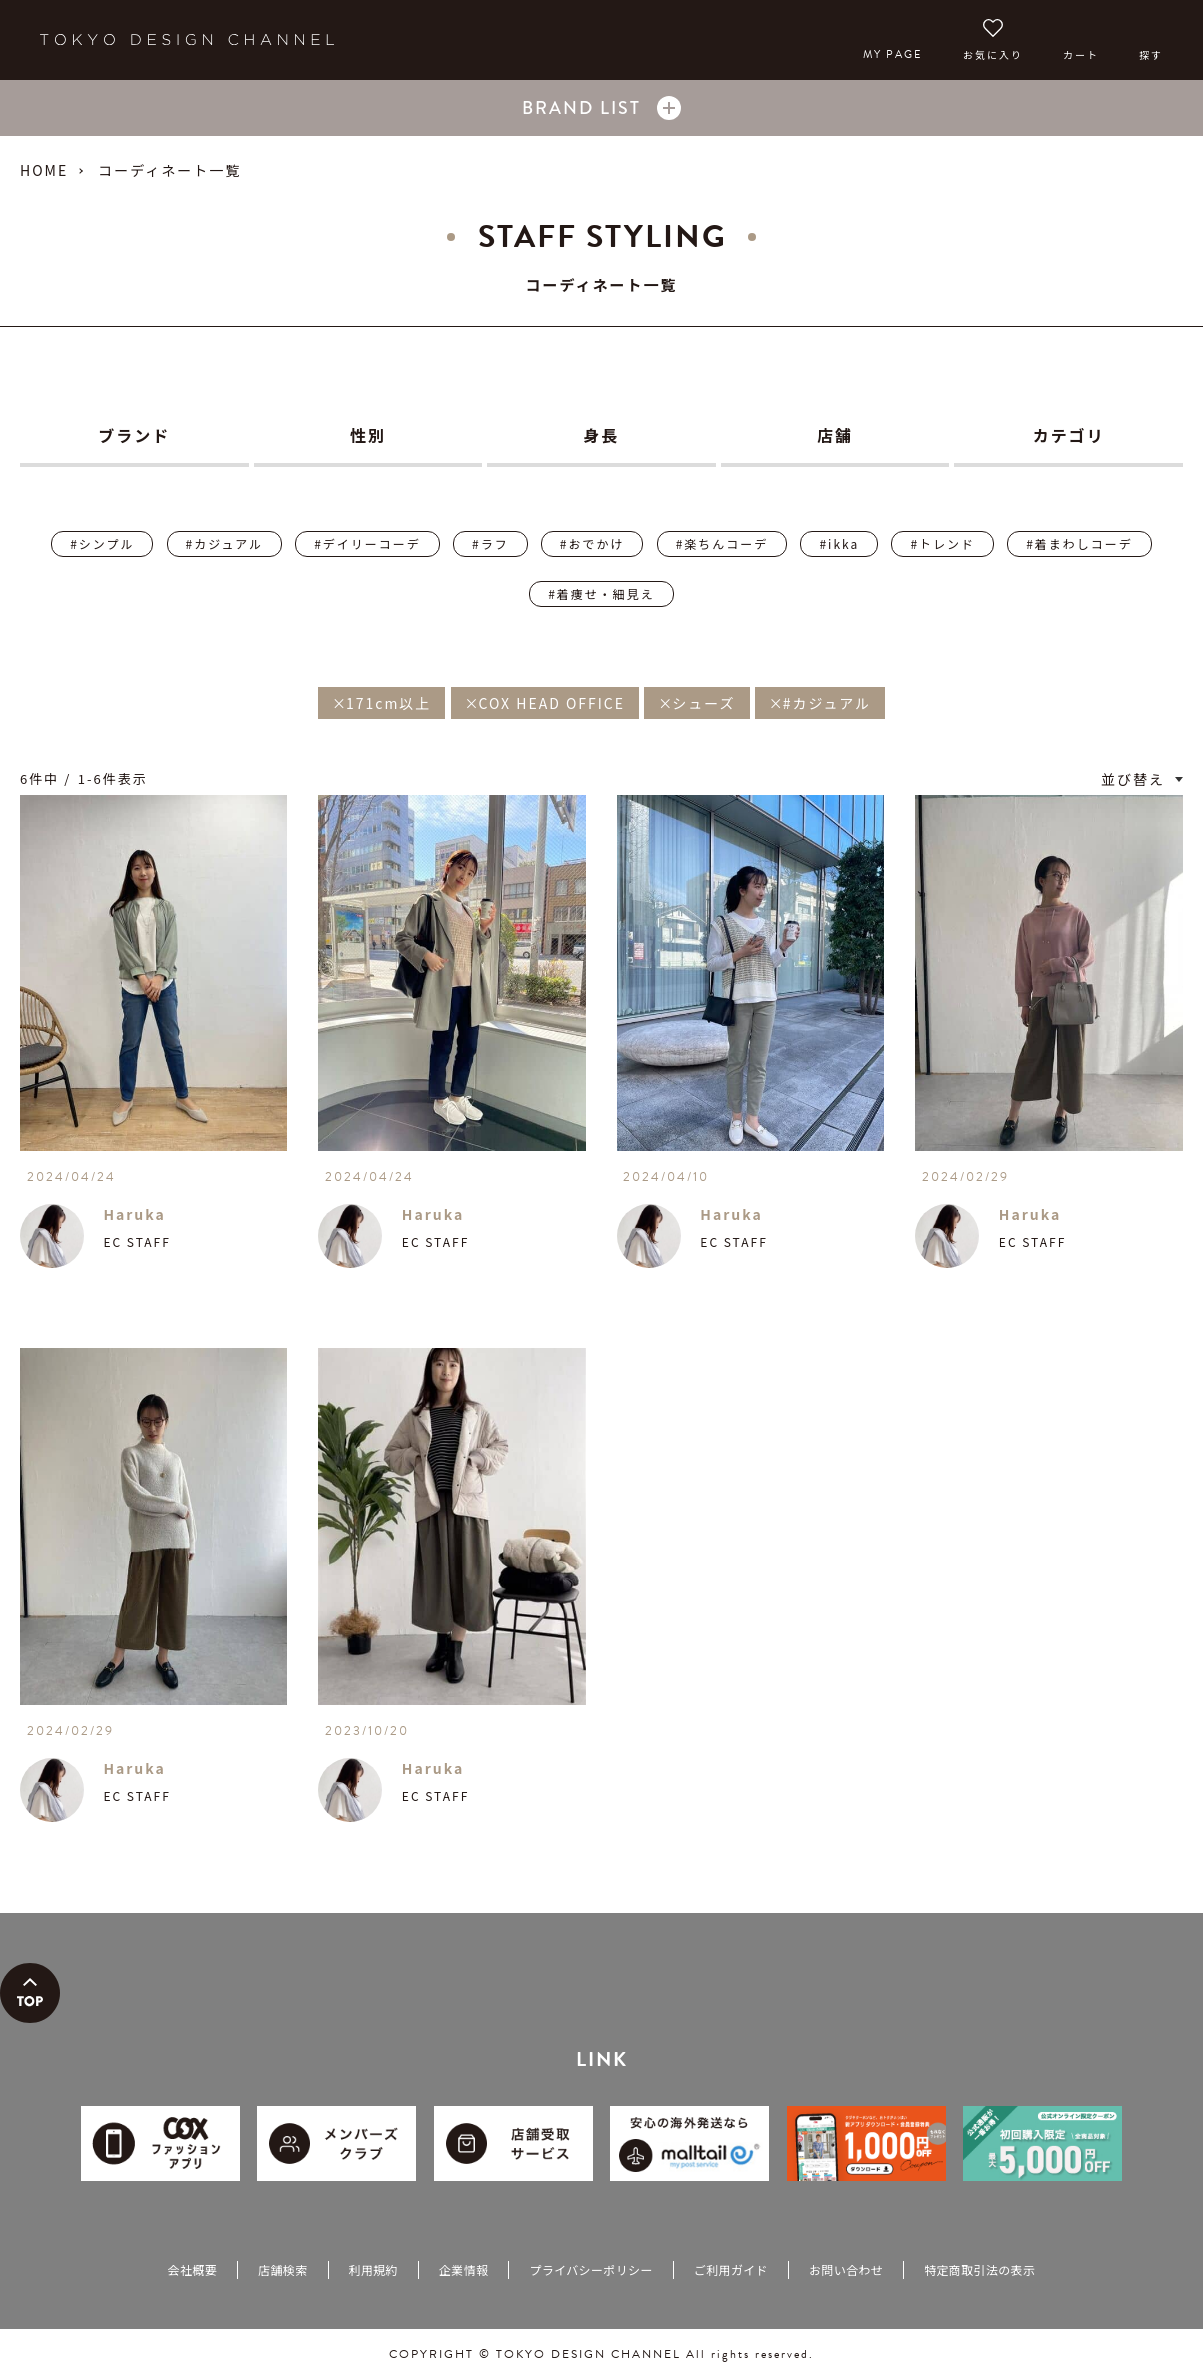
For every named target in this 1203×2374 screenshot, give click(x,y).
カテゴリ (1069, 435)
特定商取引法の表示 (979, 2269)
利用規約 (373, 2269)
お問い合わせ (846, 2269)
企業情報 (463, 2269)
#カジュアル (224, 543)
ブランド (134, 435)
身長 (601, 435)
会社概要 (192, 2269)
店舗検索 (282, 2269)
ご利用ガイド (731, 2269)
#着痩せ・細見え (601, 593)
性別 (368, 435)
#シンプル (102, 543)
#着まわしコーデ (1079, 543)
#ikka (839, 543)
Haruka (134, 1214)
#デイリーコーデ (367, 543)
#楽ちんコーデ (722, 543)
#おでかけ (592, 543)
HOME (44, 170)
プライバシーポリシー (590, 2269)
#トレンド (942, 543)
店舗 (835, 435)
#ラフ (490, 543)
